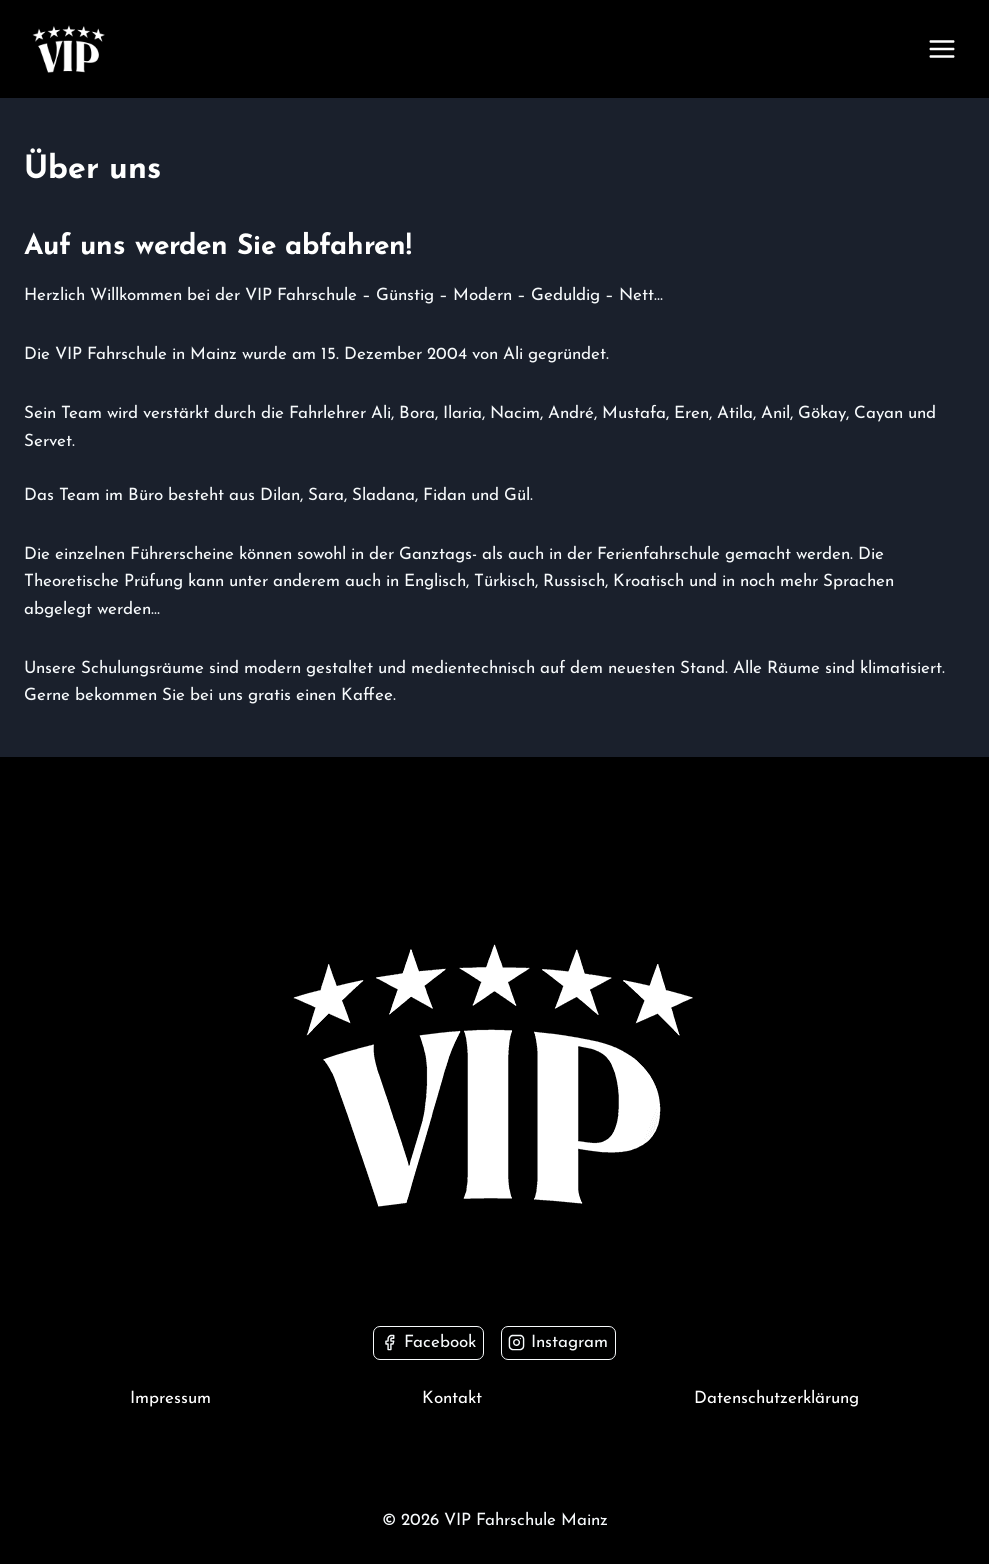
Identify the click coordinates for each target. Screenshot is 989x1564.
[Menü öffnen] (941, 48)
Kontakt (452, 1398)
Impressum (170, 1398)
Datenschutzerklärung (776, 1398)
